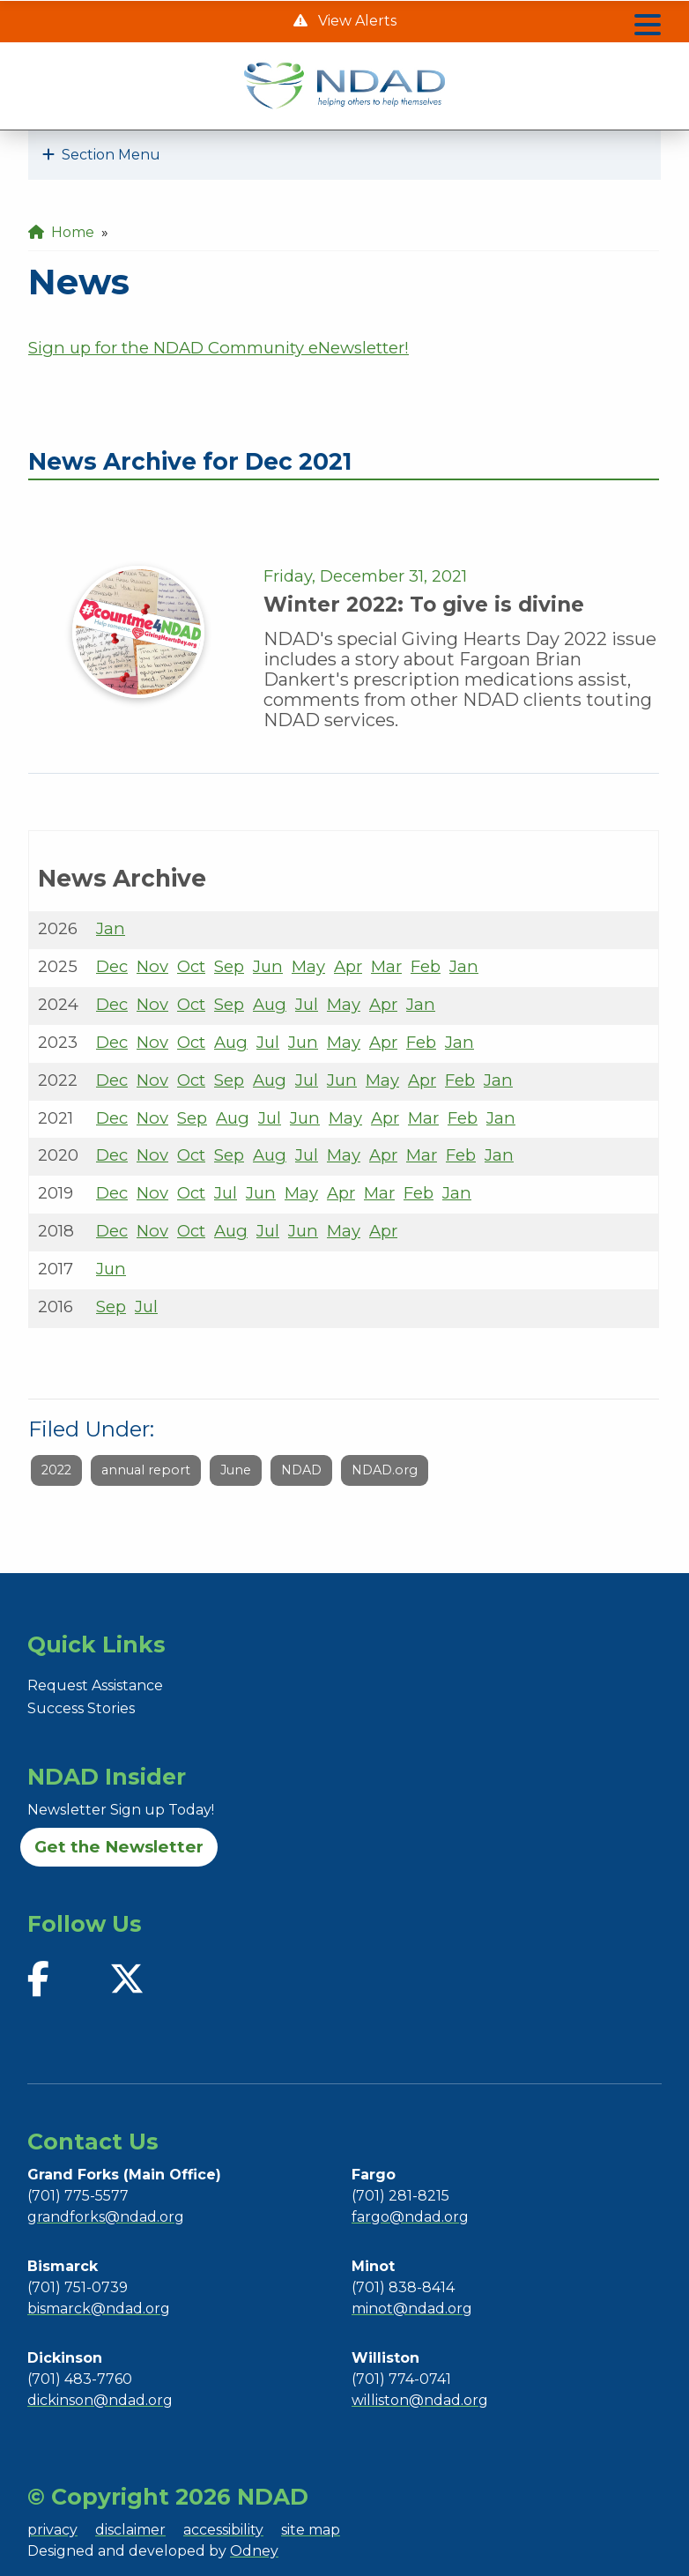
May (308, 966)
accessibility (223, 2529)
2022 (56, 1470)
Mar (386, 966)
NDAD (301, 1470)
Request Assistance (95, 1685)
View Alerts (355, 20)
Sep (229, 966)
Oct (191, 966)
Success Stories (81, 1708)
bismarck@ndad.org (98, 2308)
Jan (110, 928)
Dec (112, 966)
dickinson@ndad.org (100, 2400)
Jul (306, 1004)
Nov (152, 966)
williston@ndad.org (420, 2400)
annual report (145, 1470)
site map (310, 2529)
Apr (348, 966)
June (235, 1470)
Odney (254, 2551)
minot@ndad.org (412, 2308)
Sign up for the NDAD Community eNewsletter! (218, 348)
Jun (268, 966)
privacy (52, 2529)
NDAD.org (385, 1470)
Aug (269, 1004)
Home (61, 232)
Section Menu (101, 154)
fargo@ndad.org (410, 2217)
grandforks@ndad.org (105, 2217)
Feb (426, 966)
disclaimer (130, 2529)
